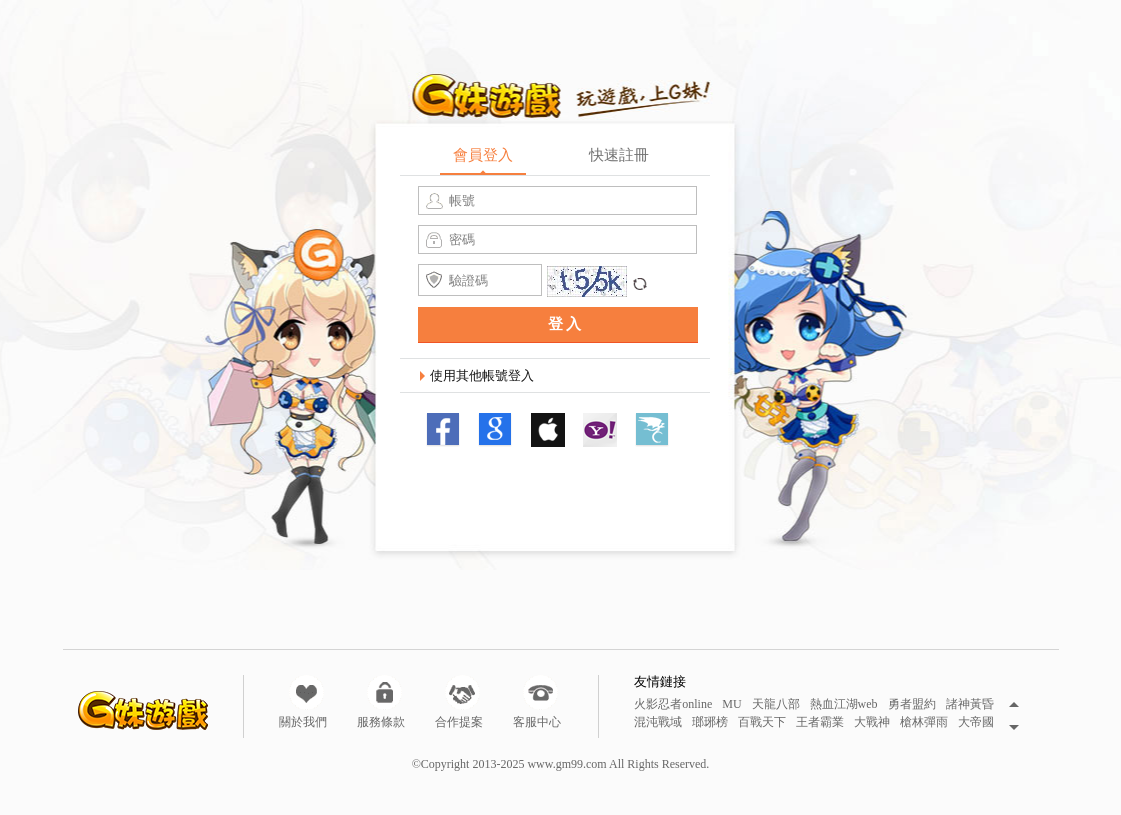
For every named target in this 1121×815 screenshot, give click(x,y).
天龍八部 (776, 704)
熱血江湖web (844, 704)
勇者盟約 (912, 704)
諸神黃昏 (970, 704)
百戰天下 (762, 722)
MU (731, 704)
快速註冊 (619, 155)
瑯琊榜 (710, 722)
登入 (566, 324)
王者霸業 (820, 722)
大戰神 (872, 722)
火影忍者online (673, 704)
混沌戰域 (658, 722)
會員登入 (483, 155)
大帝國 (976, 722)
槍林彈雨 (924, 722)
